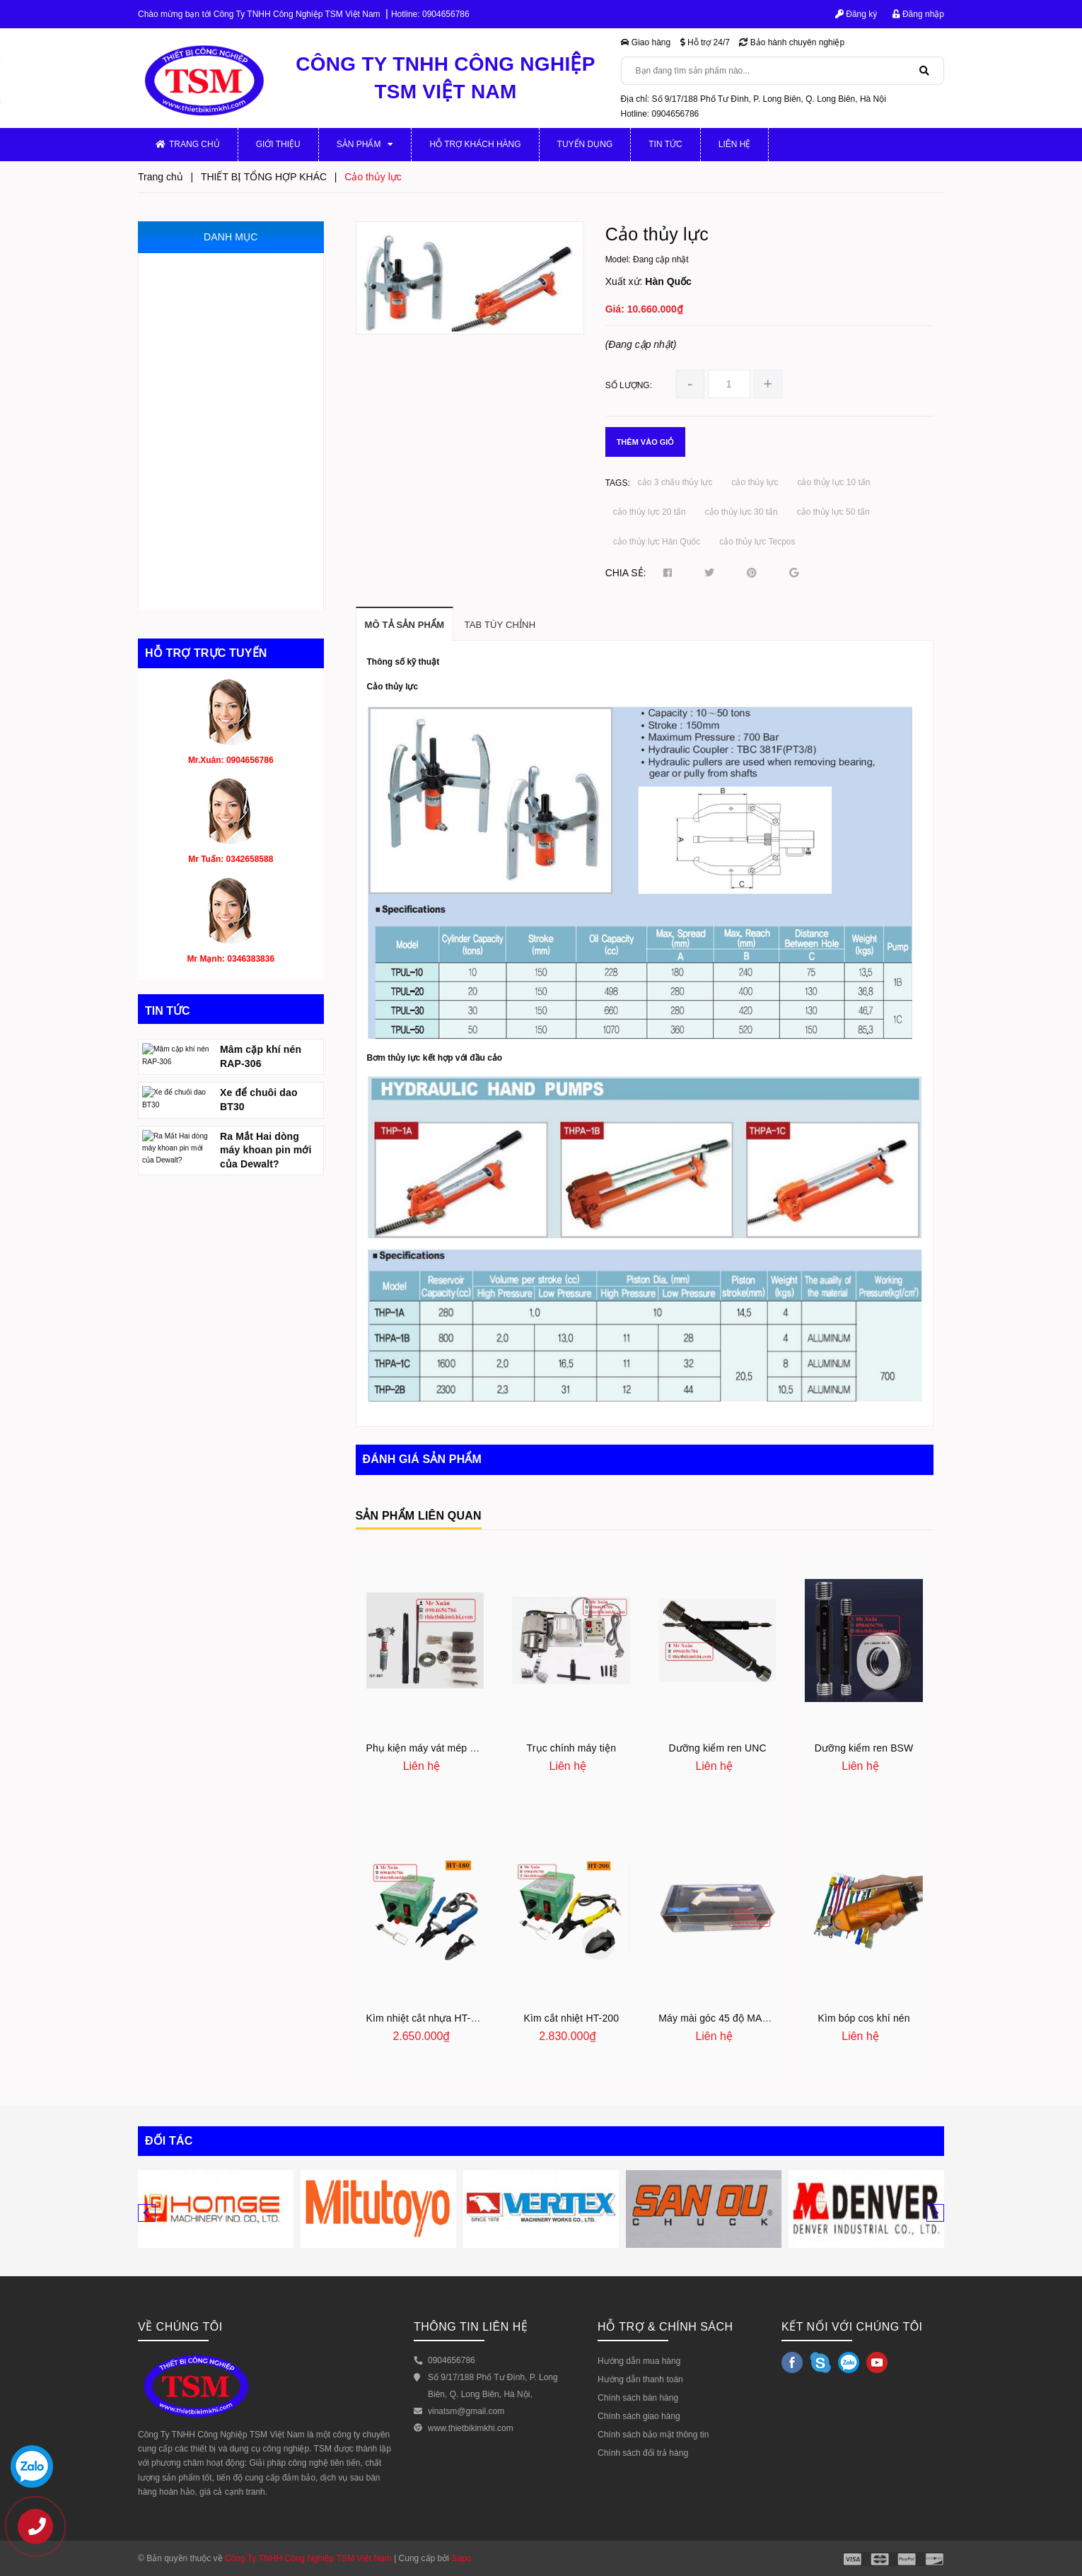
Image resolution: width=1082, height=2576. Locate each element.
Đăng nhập (918, 14)
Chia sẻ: (625, 572)
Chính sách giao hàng (639, 2416)
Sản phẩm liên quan (419, 1516)
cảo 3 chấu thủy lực (675, 482)
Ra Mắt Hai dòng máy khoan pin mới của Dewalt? (266, 1235)
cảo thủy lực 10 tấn (833, 482)
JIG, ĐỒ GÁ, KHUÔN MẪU (211, 356)
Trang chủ (188, 144)
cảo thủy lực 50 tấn (833, 512)
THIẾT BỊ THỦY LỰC (199, 446)
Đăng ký (856, 14)
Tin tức (665, 144)
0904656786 (446, 14)
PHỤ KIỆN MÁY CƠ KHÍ (205, 297)
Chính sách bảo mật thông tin (653, 2435)
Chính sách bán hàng (638, 2398)
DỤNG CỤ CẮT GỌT (199, 565)
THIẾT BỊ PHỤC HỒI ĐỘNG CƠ (221, 535)
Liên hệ (735, 144)
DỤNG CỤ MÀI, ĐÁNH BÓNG (218, 505)
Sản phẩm (365, 144)
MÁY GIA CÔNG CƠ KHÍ (207, 267)
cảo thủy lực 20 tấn (649, 512)
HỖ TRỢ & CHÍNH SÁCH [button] (665, 2327)
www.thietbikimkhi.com (470, 2428)
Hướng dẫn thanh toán (640, 2379)
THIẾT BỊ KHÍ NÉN (194, 475)
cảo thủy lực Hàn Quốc (657, 542)
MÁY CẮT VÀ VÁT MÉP (205, 416)
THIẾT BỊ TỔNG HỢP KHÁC (214, 595)
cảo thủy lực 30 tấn (741, 512)
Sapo (461, 2558)
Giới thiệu (278, 144)
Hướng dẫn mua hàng (639, 2361)
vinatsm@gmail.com (466, 2411)
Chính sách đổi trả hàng (643, 2453)
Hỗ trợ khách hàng (474, 144)
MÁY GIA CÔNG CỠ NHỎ (209, 327)
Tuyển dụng (585, 144)
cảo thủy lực (754, 482)
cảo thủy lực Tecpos (757, 542)
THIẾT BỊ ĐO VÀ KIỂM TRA (212, 386)
